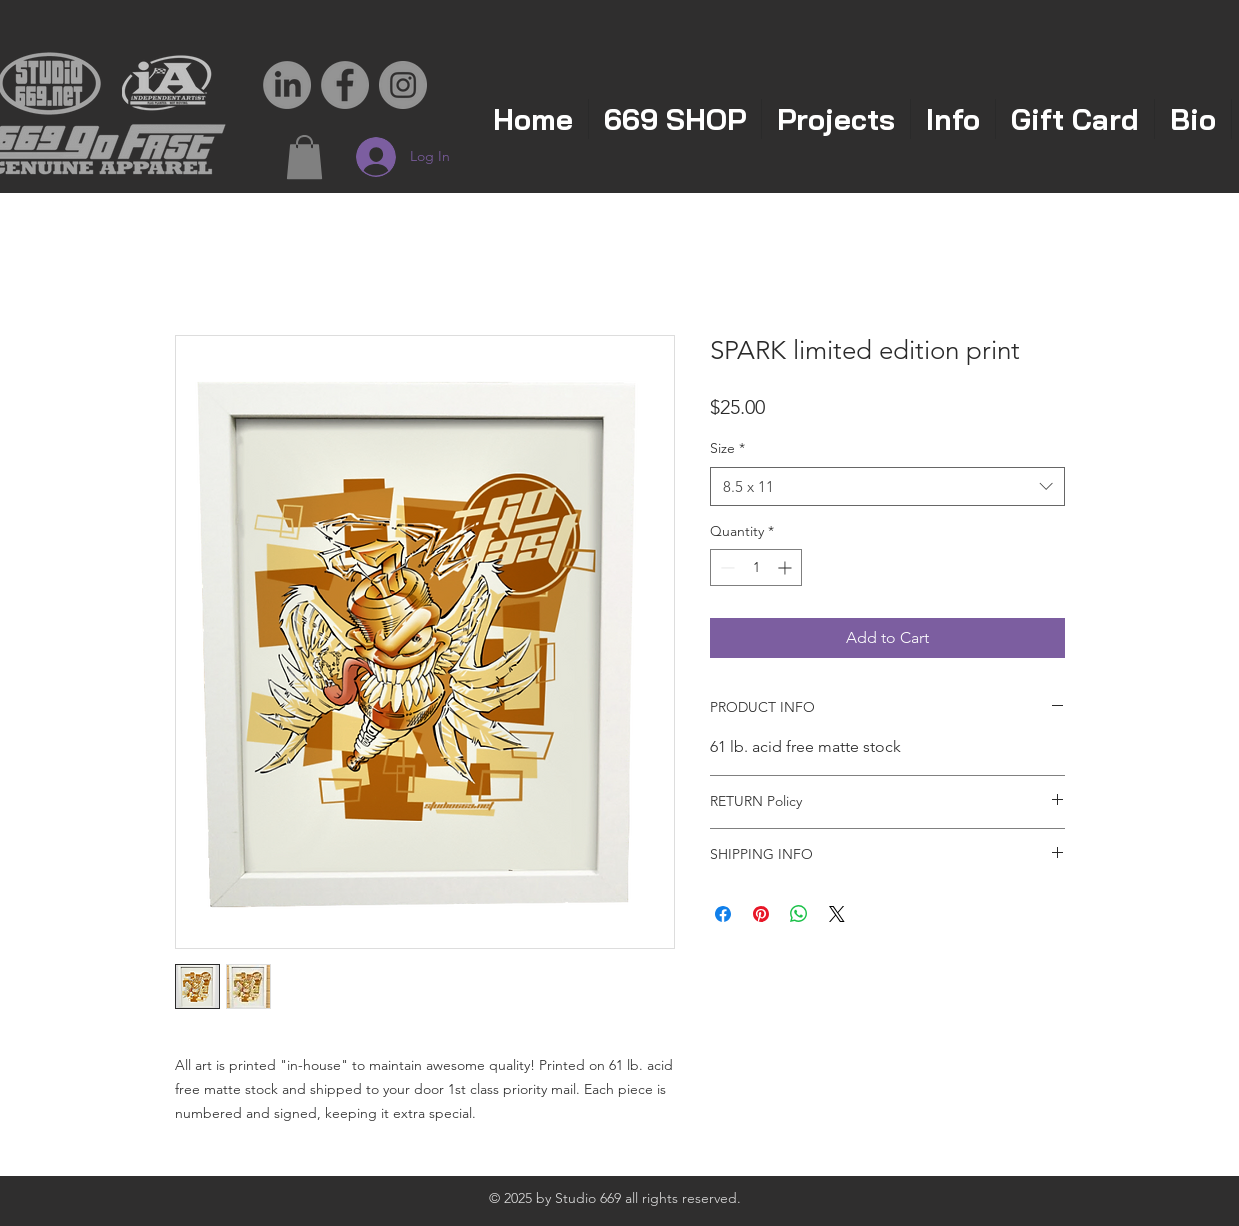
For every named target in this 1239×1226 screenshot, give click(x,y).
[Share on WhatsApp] (799, 914)
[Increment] (786, 567)
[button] (304, 157)
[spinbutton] (756, 567)
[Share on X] (837, 914)
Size (727, 448)
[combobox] (887, 486)
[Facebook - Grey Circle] (345, 85)
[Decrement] (725, 567)
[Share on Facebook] (723, 914)
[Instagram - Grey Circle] (403, 85)
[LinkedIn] (287, 85)
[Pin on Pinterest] (761, 914)
